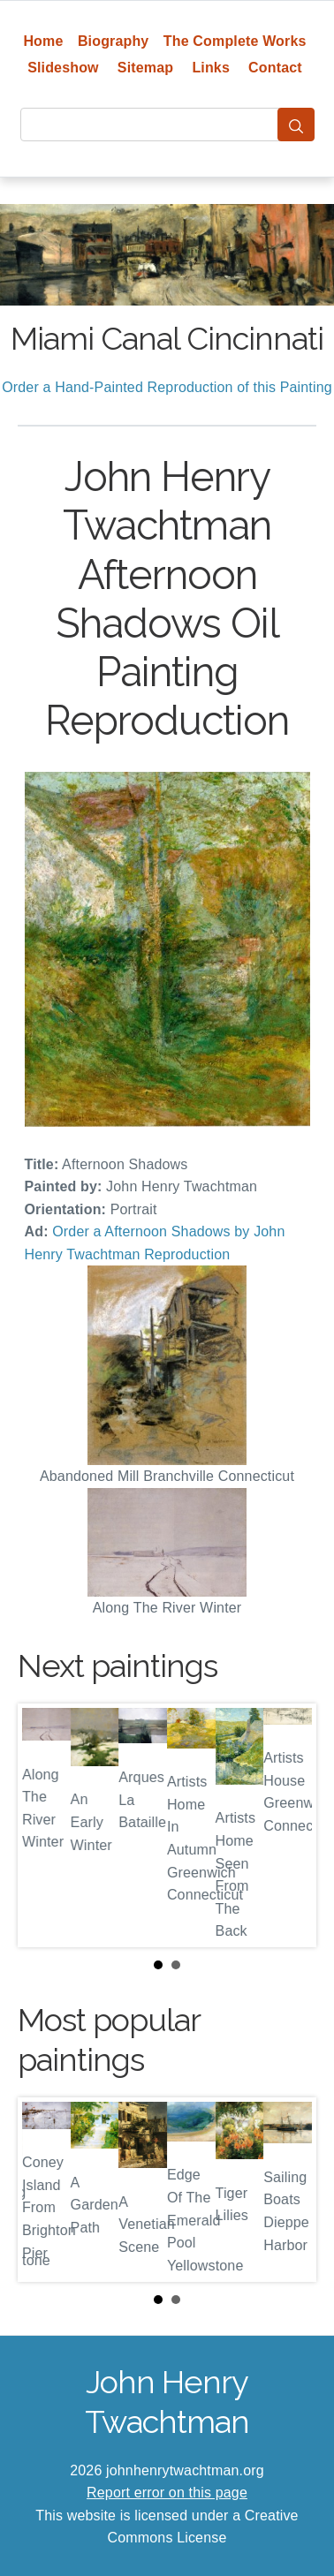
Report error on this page (167, 2492)
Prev (45, 1825)
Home (43, 41)
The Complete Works (235, 41)
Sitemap (145, 67)
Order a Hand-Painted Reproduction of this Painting (167, 387)
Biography (113, 41)
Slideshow (63, 67)
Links (211, 67)
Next (289, 1825)
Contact (275, 67)
